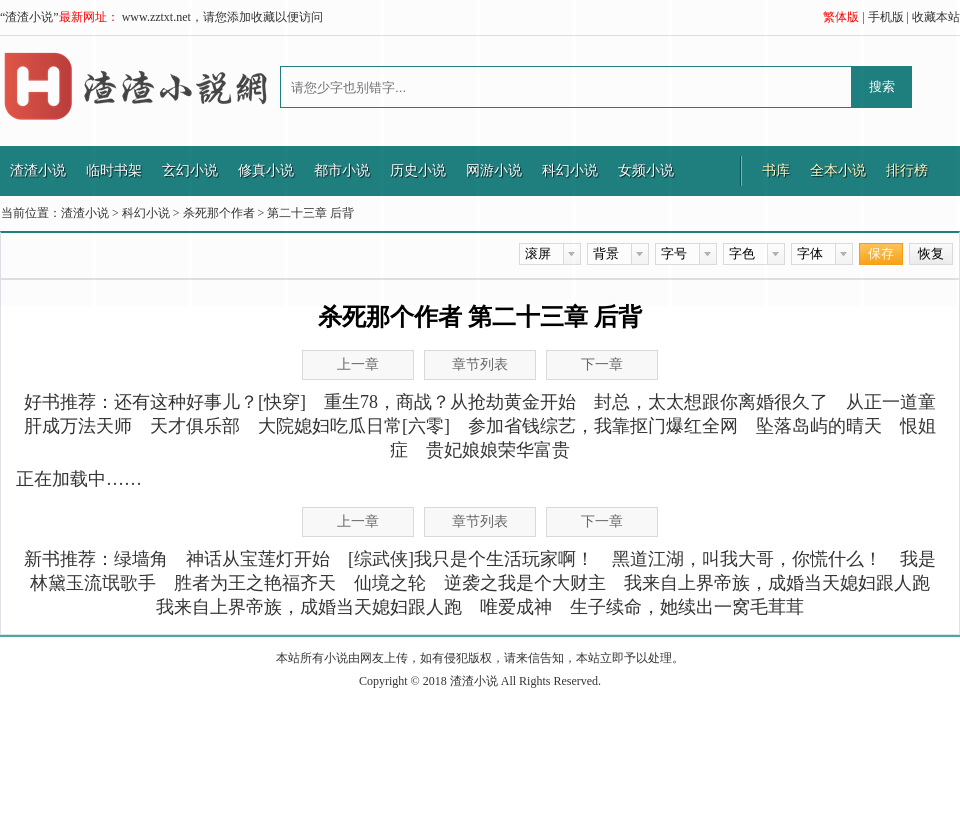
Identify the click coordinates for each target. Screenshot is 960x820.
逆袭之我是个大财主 (525, 583)
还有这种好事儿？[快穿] (210, 402)
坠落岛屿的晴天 (819, 426)
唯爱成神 (516, 607)
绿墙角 (141, 559)
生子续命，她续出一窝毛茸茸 (687, 607)
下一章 (602, 364)
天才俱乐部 (195, 426)
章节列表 (480, 364)
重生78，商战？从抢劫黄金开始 (450, 402)
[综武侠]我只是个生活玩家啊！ (471, 559)
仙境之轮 (390, 583)
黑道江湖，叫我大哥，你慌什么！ (747, 559)
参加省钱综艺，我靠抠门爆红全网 (603, 426)
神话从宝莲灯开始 (258, 559)
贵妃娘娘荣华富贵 (498, 450)
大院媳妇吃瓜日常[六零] (354, 426)
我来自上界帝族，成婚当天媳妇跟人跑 (777, 583)
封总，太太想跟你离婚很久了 (711, 402)
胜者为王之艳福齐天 (255, 583)
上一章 (358, 364)
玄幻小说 (190, 170)
